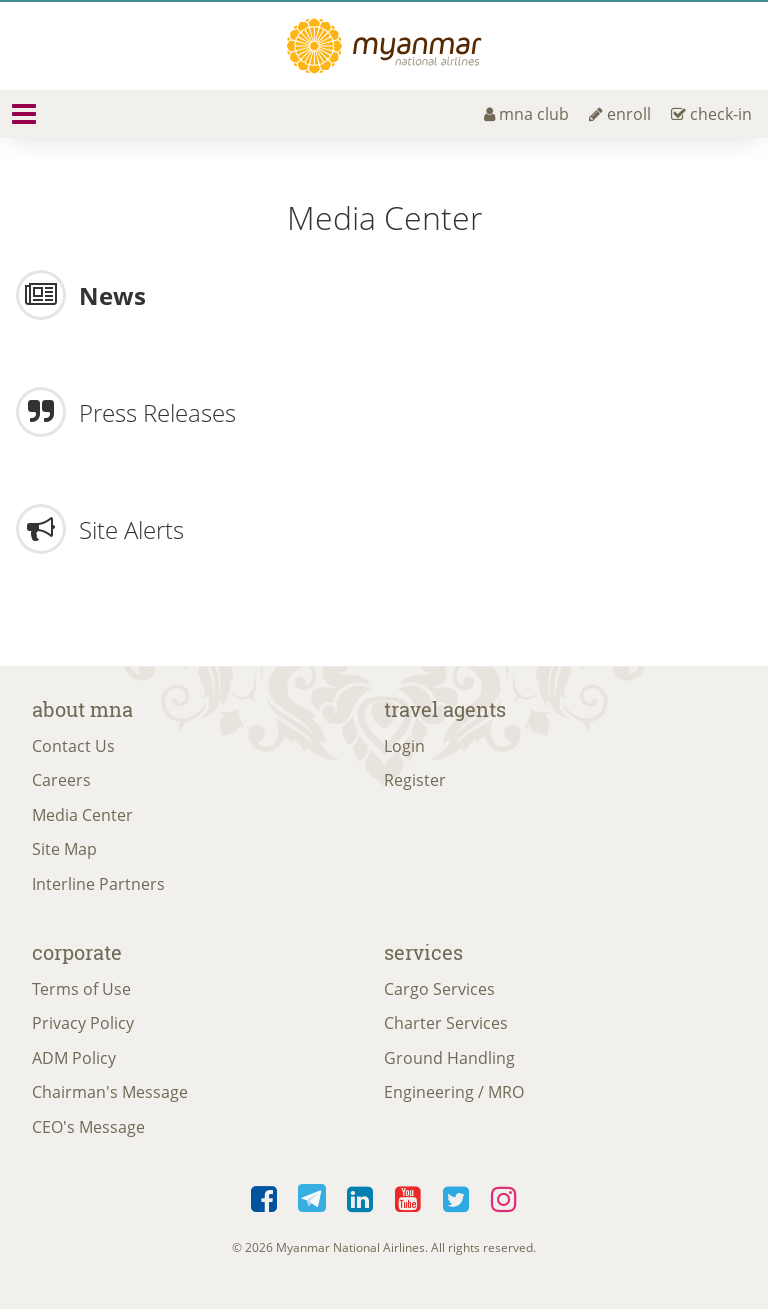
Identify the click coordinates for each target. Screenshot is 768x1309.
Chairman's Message (110, 1092)
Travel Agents (445, 709)
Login (404, 746)
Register (415, 780)
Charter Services (446, 1023)
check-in (711, 114)
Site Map (64, 849)
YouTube (408, 1200)
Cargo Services (439, 989)
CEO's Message (88, 1127)
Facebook (264, 1200)
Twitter (456, 1200)
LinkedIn (360, 1200)
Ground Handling (449, 1058)
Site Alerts (131, 529)
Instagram (504, 1200)
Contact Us (73, 746)
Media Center (82, 815)
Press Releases (157, 412)
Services (423, 952)
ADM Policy (74, 1058)
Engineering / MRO (454, 1092)
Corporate (77, 952)
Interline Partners (98, 884)
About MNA (82, 709)
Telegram (312, 1200)
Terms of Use (81, 989)
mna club (526, 114)
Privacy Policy (83, 1023)
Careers (61, 780)
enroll (620, 114)
